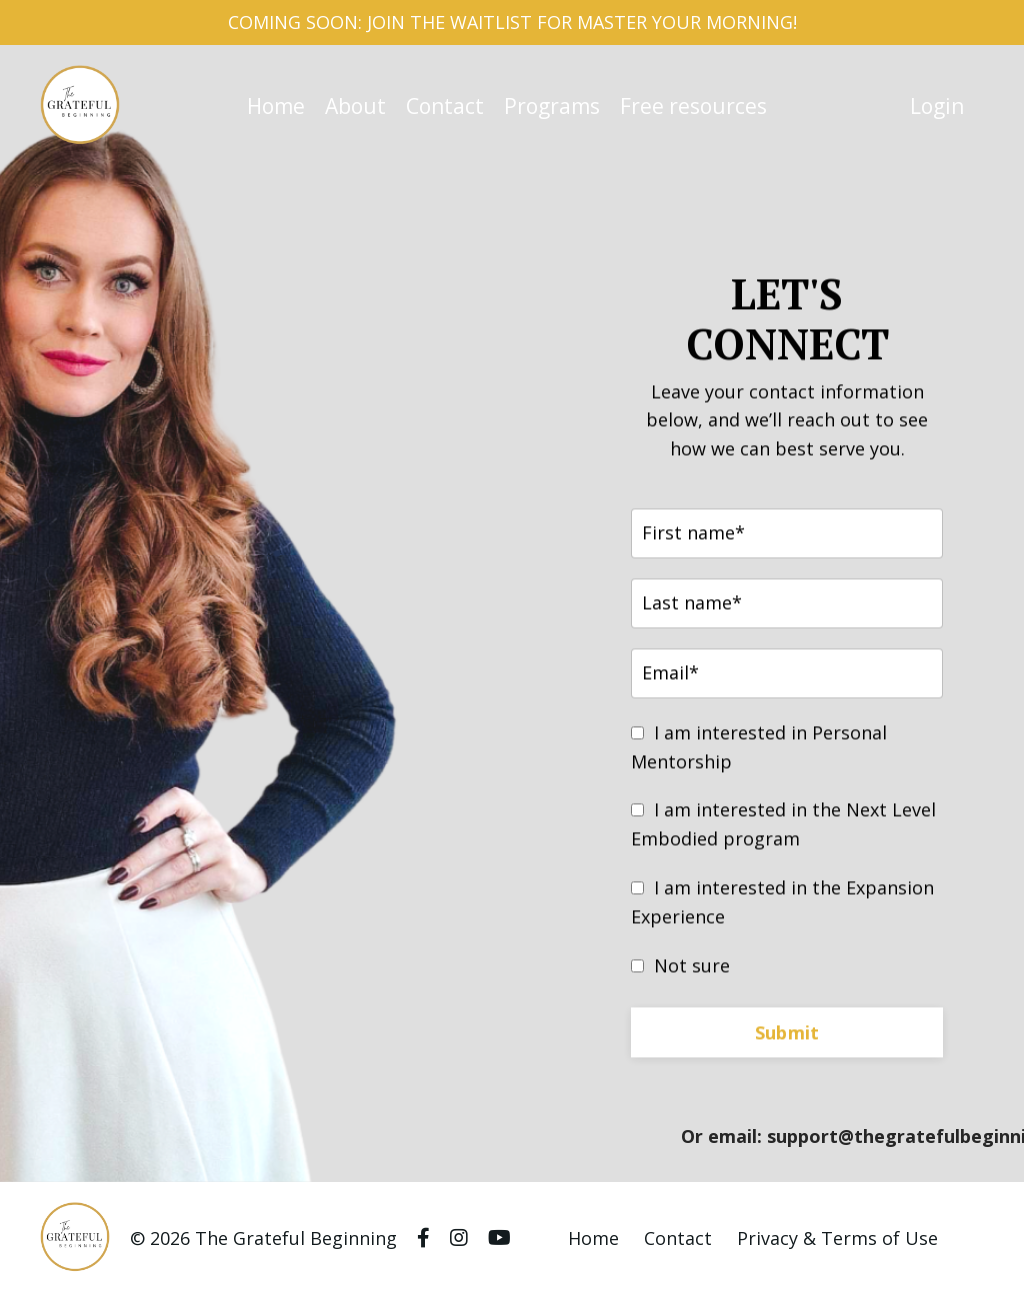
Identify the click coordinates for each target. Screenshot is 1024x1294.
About (355, 106)
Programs (552, 106)
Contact (445, 106)
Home (276, 106)
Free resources (693, 106)
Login (937, 106)
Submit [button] (787, 1034)
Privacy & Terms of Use (837, 1238)
